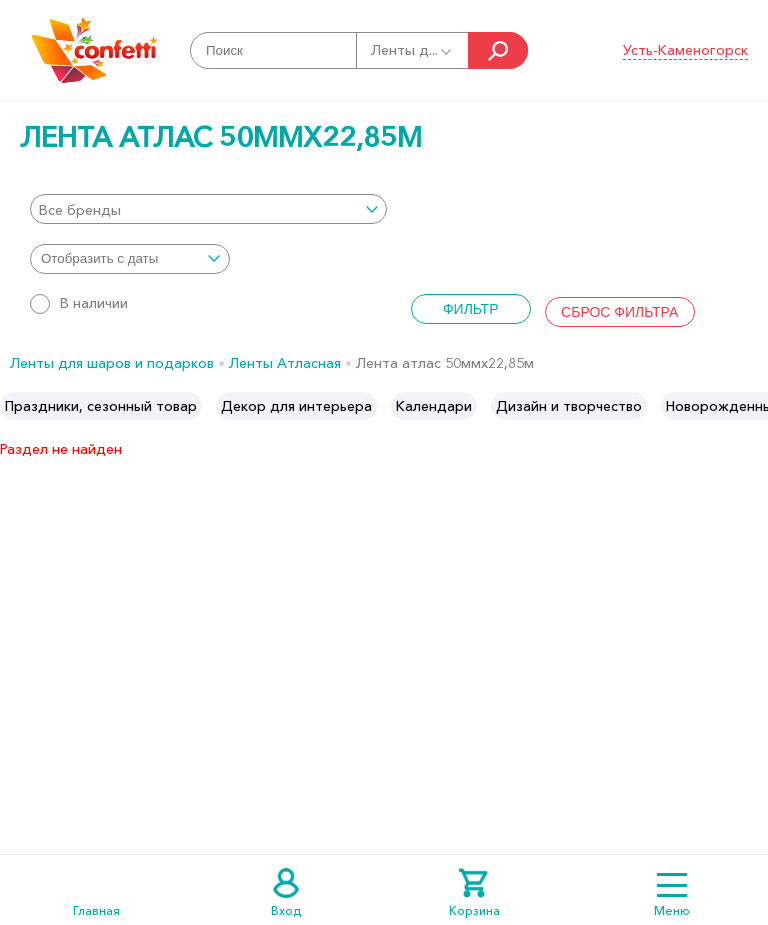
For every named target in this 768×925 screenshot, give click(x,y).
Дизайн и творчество (569, 406)
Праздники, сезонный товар (101, 406)
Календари (434, 406)
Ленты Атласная (285, 363)
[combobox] (208, 209)
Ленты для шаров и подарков (112, 363)
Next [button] (751, 406)
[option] (101, 406)
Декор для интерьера (296, 406)
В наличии (79, 303)
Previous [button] (16, 406)
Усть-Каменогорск (685, 50)
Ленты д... (412, 50)
